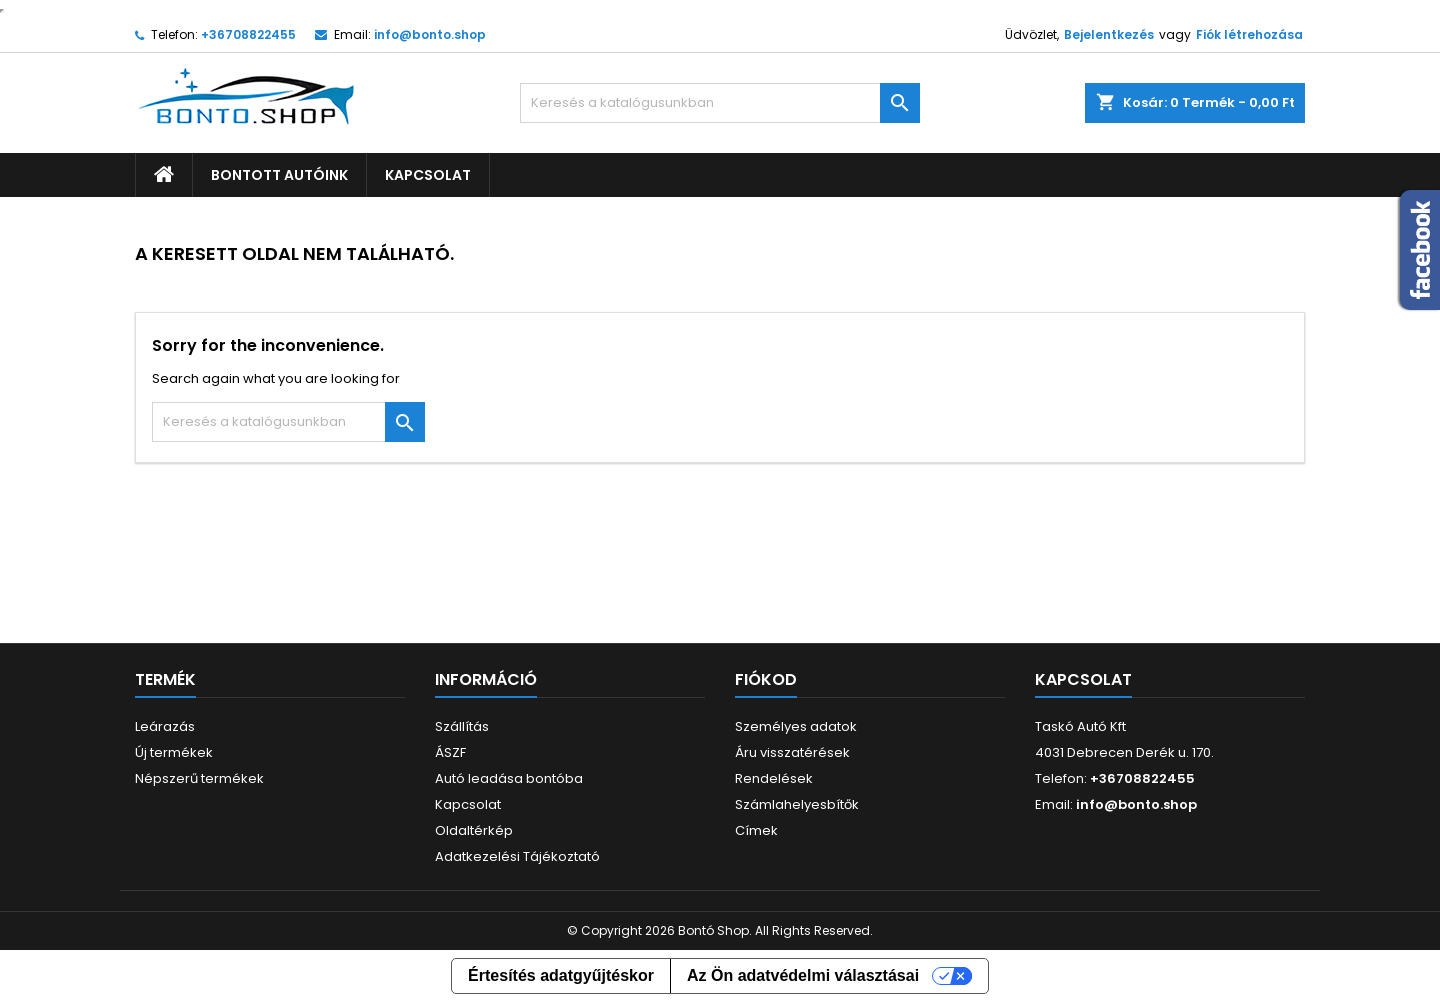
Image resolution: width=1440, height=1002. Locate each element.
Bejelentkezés (1109, 34)
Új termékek (174, 752)
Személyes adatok (796, 726)
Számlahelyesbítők (797, 804)
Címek (756, 830)
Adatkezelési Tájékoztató (517, 856)
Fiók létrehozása (1249, 34)
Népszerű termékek (199, 778)
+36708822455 (248, 34)
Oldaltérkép (474, 830)
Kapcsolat (428, 175)
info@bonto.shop (430, 34)
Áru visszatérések (792, 752)
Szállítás (462, 726)
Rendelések (774, 778)
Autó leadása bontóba (509, 778)
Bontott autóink (279, 175)
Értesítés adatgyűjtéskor (561, 975)
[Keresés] (720, 103)
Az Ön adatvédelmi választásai (803, 975)
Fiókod (766, 679)
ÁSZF (450, 752)
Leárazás (165, 726)
